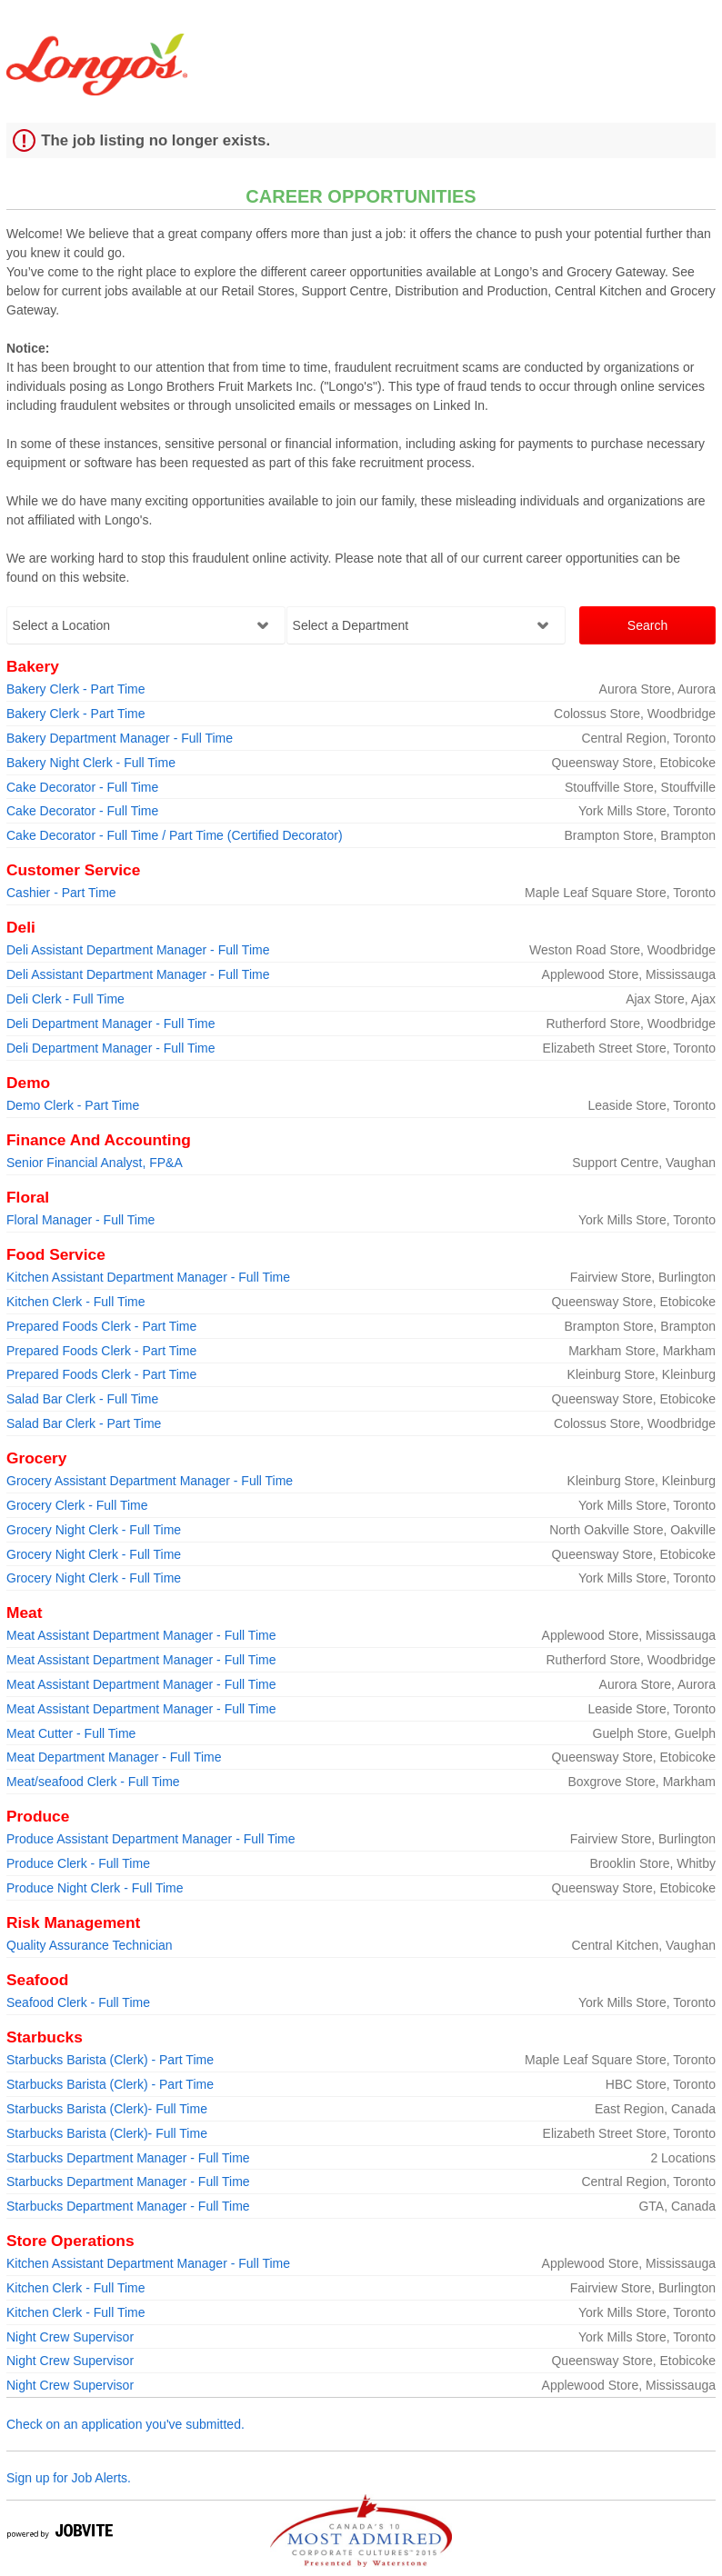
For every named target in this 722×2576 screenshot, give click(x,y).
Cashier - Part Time (61, 892)
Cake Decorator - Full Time (82, 787)
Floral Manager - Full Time (80, 1220)
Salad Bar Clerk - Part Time (83, 1423)
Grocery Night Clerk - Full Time (93, 1530)
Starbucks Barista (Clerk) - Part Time (110, 2059)
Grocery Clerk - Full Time (77, 1505)
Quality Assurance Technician (89, 1945)
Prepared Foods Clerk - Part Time (101, 1326)
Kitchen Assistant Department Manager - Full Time (148, 1277)
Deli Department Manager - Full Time (111, 1023)
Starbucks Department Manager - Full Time (128, 2158)
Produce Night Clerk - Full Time (95, 1888)
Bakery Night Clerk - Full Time (90, 762)
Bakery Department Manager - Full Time (119, 738)
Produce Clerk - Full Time (78, 1863)
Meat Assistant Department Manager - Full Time (141, 1635)
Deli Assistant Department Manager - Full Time (137, 950)
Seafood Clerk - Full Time (78, 2002)
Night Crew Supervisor (70, 2337)
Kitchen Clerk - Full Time (75, 1301)
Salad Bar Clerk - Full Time (82, 1399)
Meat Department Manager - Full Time (114, 1757)
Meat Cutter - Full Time (70, 1733)
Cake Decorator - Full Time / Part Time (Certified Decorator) (174, 835)
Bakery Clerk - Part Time (75, 689)
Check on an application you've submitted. (125, 2424)
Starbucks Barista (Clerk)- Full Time (106, 2109)
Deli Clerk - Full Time (65, 999)
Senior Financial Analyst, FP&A (94, 1162)
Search (647, 625)
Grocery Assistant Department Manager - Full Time (149, 1480)
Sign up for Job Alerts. (68, 2478)
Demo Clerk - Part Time (72, 1105)
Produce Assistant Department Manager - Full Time (150, 1839)
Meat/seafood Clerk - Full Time (93, 1781)
